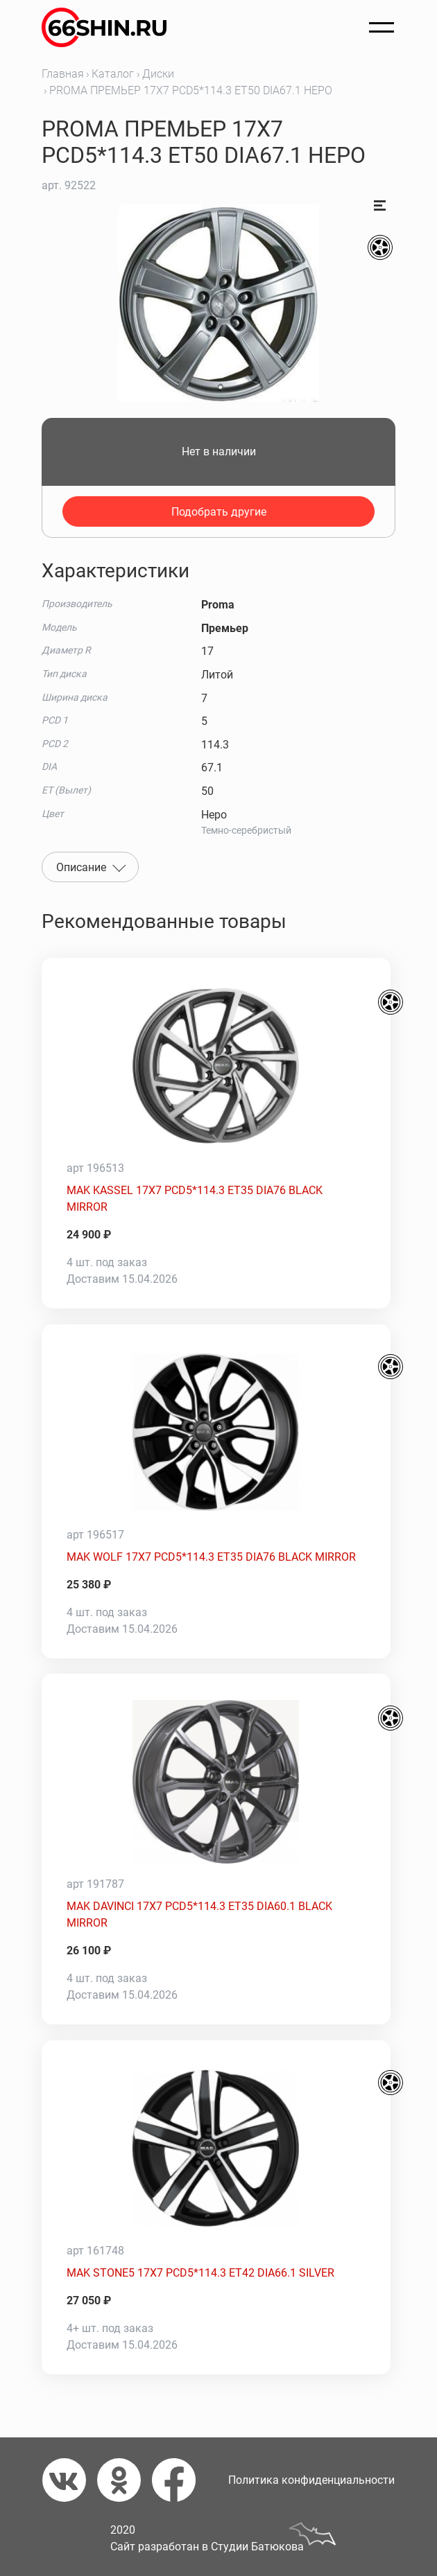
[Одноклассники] (124, 2480)
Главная (63, 73)
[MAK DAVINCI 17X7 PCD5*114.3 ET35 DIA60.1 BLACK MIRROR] (216, 1782)
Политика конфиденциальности (311, 2480)
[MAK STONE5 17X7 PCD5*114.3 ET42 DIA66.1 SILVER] (216, 2148)
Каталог (113, 73)
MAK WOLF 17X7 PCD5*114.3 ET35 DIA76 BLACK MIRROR (211, 1556)
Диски (158, 73)
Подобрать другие (218, 511)
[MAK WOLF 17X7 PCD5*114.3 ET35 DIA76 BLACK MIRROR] (216, 1432)
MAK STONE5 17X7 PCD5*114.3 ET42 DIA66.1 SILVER (200, 2272)
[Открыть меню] (381, 28)
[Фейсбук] (179, 2480)
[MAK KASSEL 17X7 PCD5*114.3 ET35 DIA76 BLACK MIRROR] (216, 1066)
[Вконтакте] (69, 2480)
